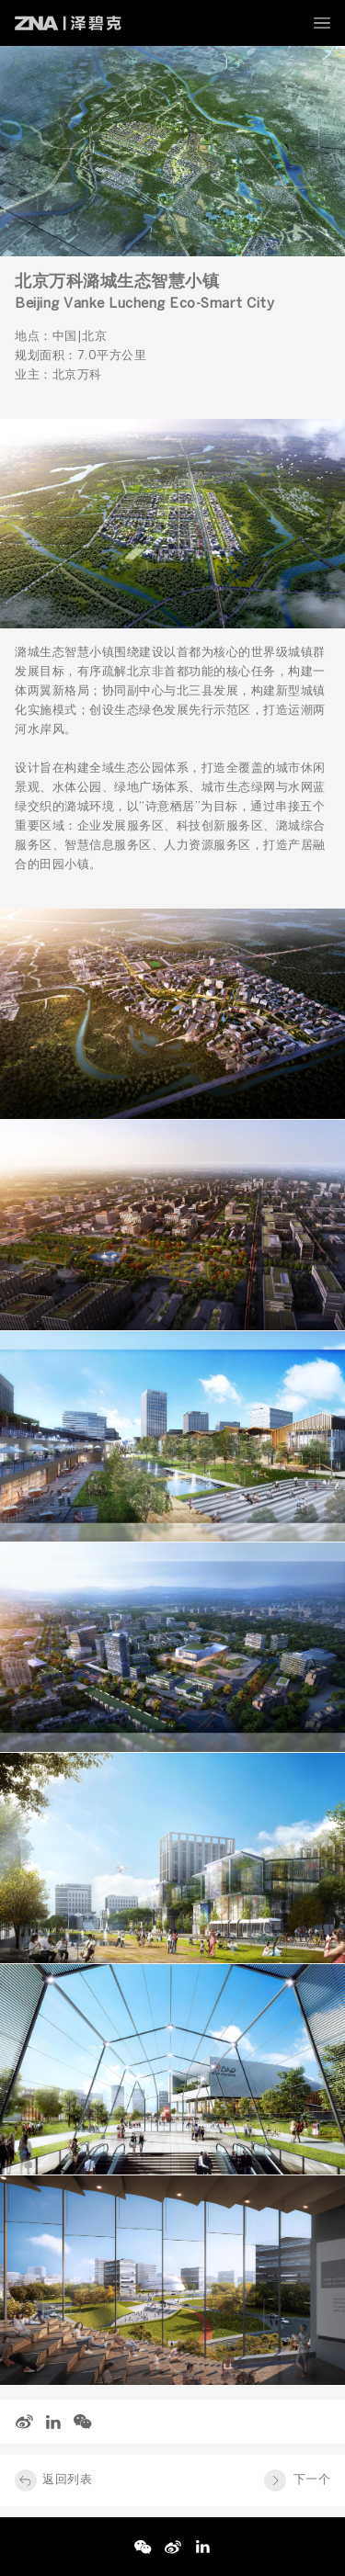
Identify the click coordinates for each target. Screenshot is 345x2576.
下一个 (312, 2480)
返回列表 (67, 2480)
